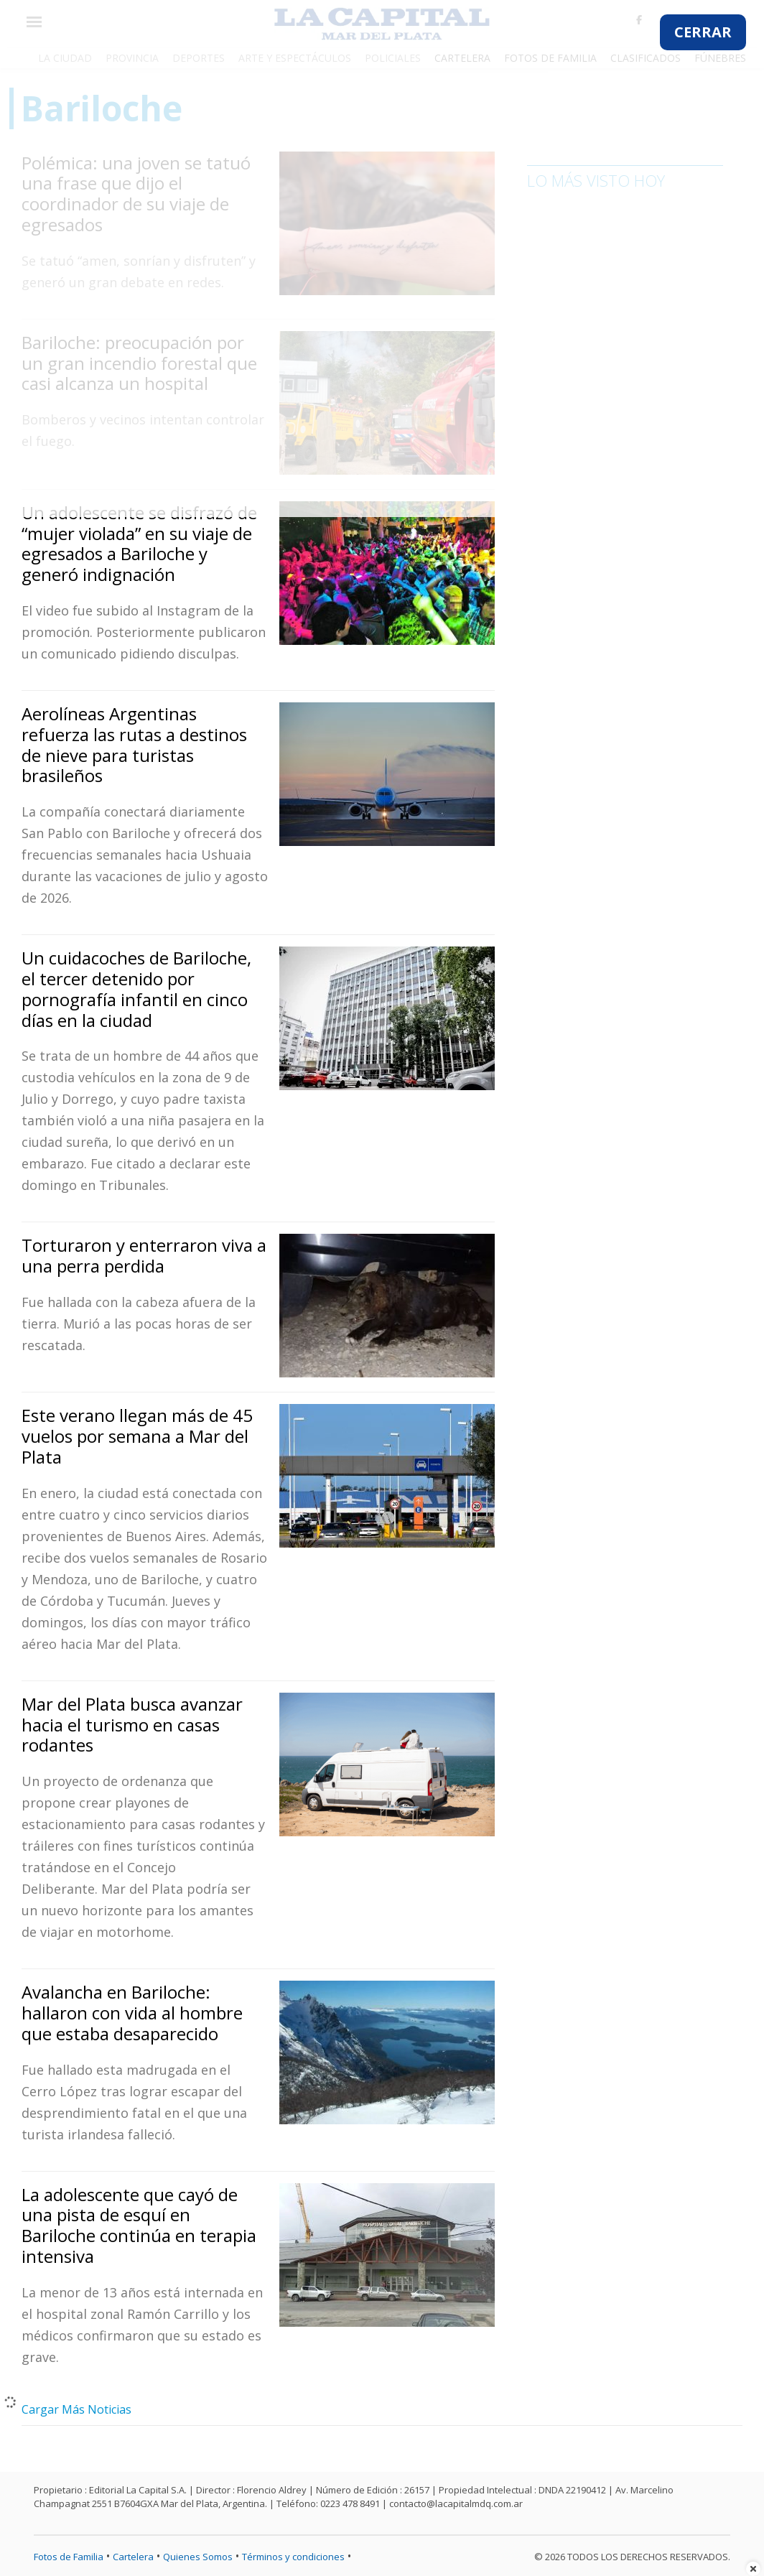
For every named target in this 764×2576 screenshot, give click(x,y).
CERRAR (703, 32)
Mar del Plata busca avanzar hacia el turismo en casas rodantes (132, 1724)
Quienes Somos (198, 2556)
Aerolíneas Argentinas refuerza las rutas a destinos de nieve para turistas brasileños (134, 744)
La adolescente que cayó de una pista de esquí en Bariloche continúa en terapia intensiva (139, 2225)
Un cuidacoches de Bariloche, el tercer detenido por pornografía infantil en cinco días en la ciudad (136, 988)
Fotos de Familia (68, 2556)
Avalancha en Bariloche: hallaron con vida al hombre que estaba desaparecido (132, 2012)
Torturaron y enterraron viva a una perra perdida (144, 1255)
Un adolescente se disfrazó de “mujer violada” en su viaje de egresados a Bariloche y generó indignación (139, 543)
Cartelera (133, 2556)
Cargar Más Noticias (76, 2409)
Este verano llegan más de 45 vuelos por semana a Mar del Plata (137, 1436)
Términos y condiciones (293, 2556)
